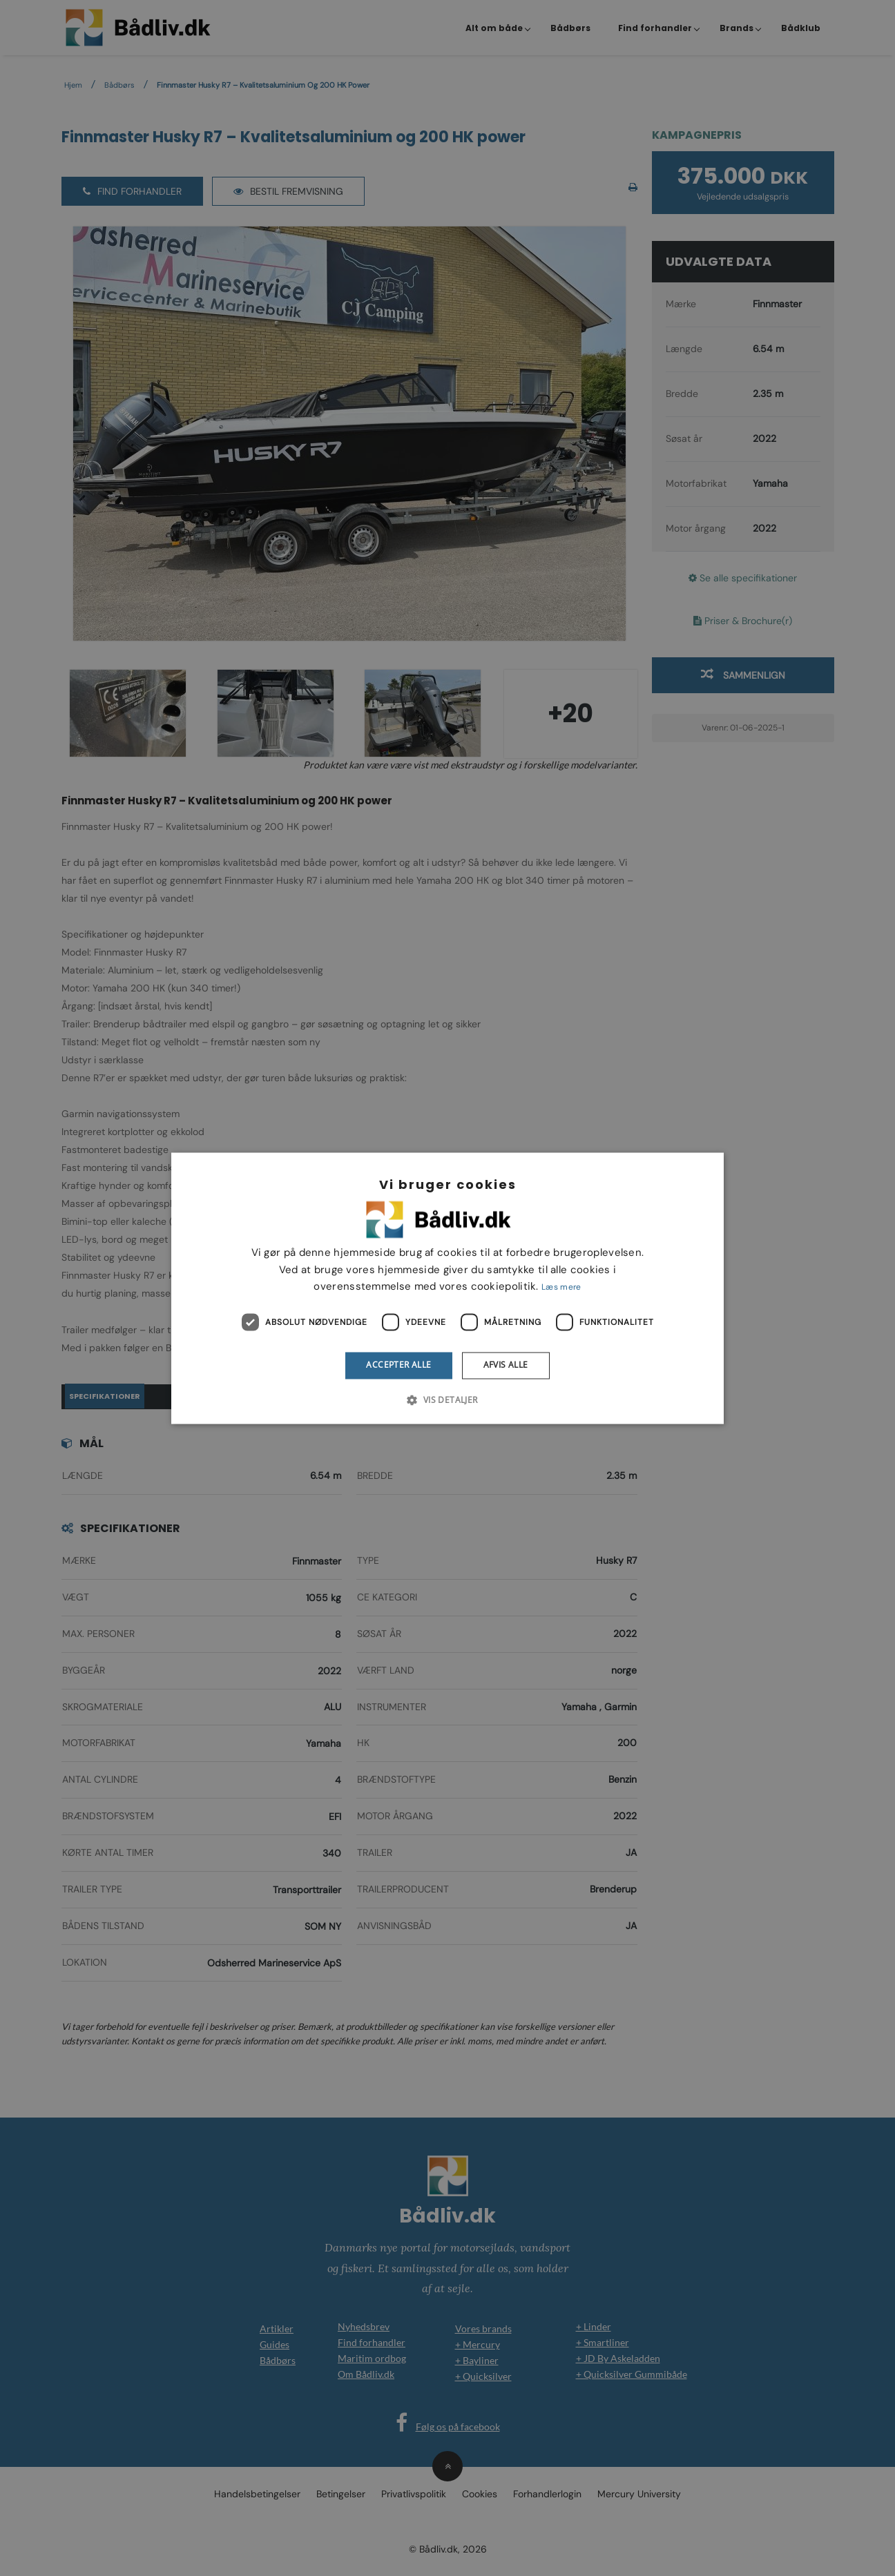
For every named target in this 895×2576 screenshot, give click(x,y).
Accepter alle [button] (398, 1365)
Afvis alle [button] (505, 1365)
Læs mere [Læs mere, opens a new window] (561, 1287)
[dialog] (447, 1288)
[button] (447, 1399)
